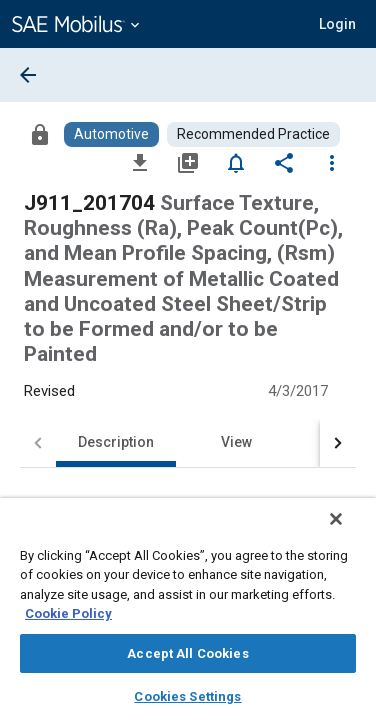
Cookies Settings (187, 696)
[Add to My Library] (188, 162)
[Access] (40, 134)
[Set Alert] (236, 162)
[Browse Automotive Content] (111, 134)
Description (116, 442)
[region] (188, 615)
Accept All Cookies (187, 653)
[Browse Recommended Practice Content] (253, 134)
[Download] (140, 162)
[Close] (350, 532)
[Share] (284, 162)
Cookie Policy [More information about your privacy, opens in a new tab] (68, 613)
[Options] (332, 162)
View (236, 442)
